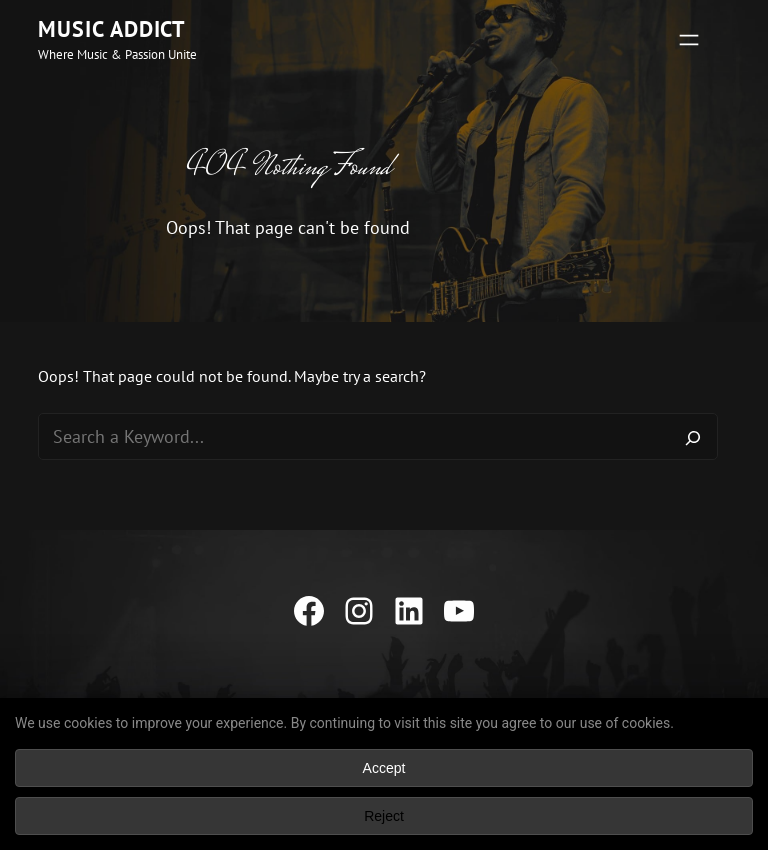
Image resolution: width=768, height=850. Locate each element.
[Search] (693, 437)
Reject (384, 816)
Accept (384, 768)
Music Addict (112, 29)
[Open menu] (689, 40)
